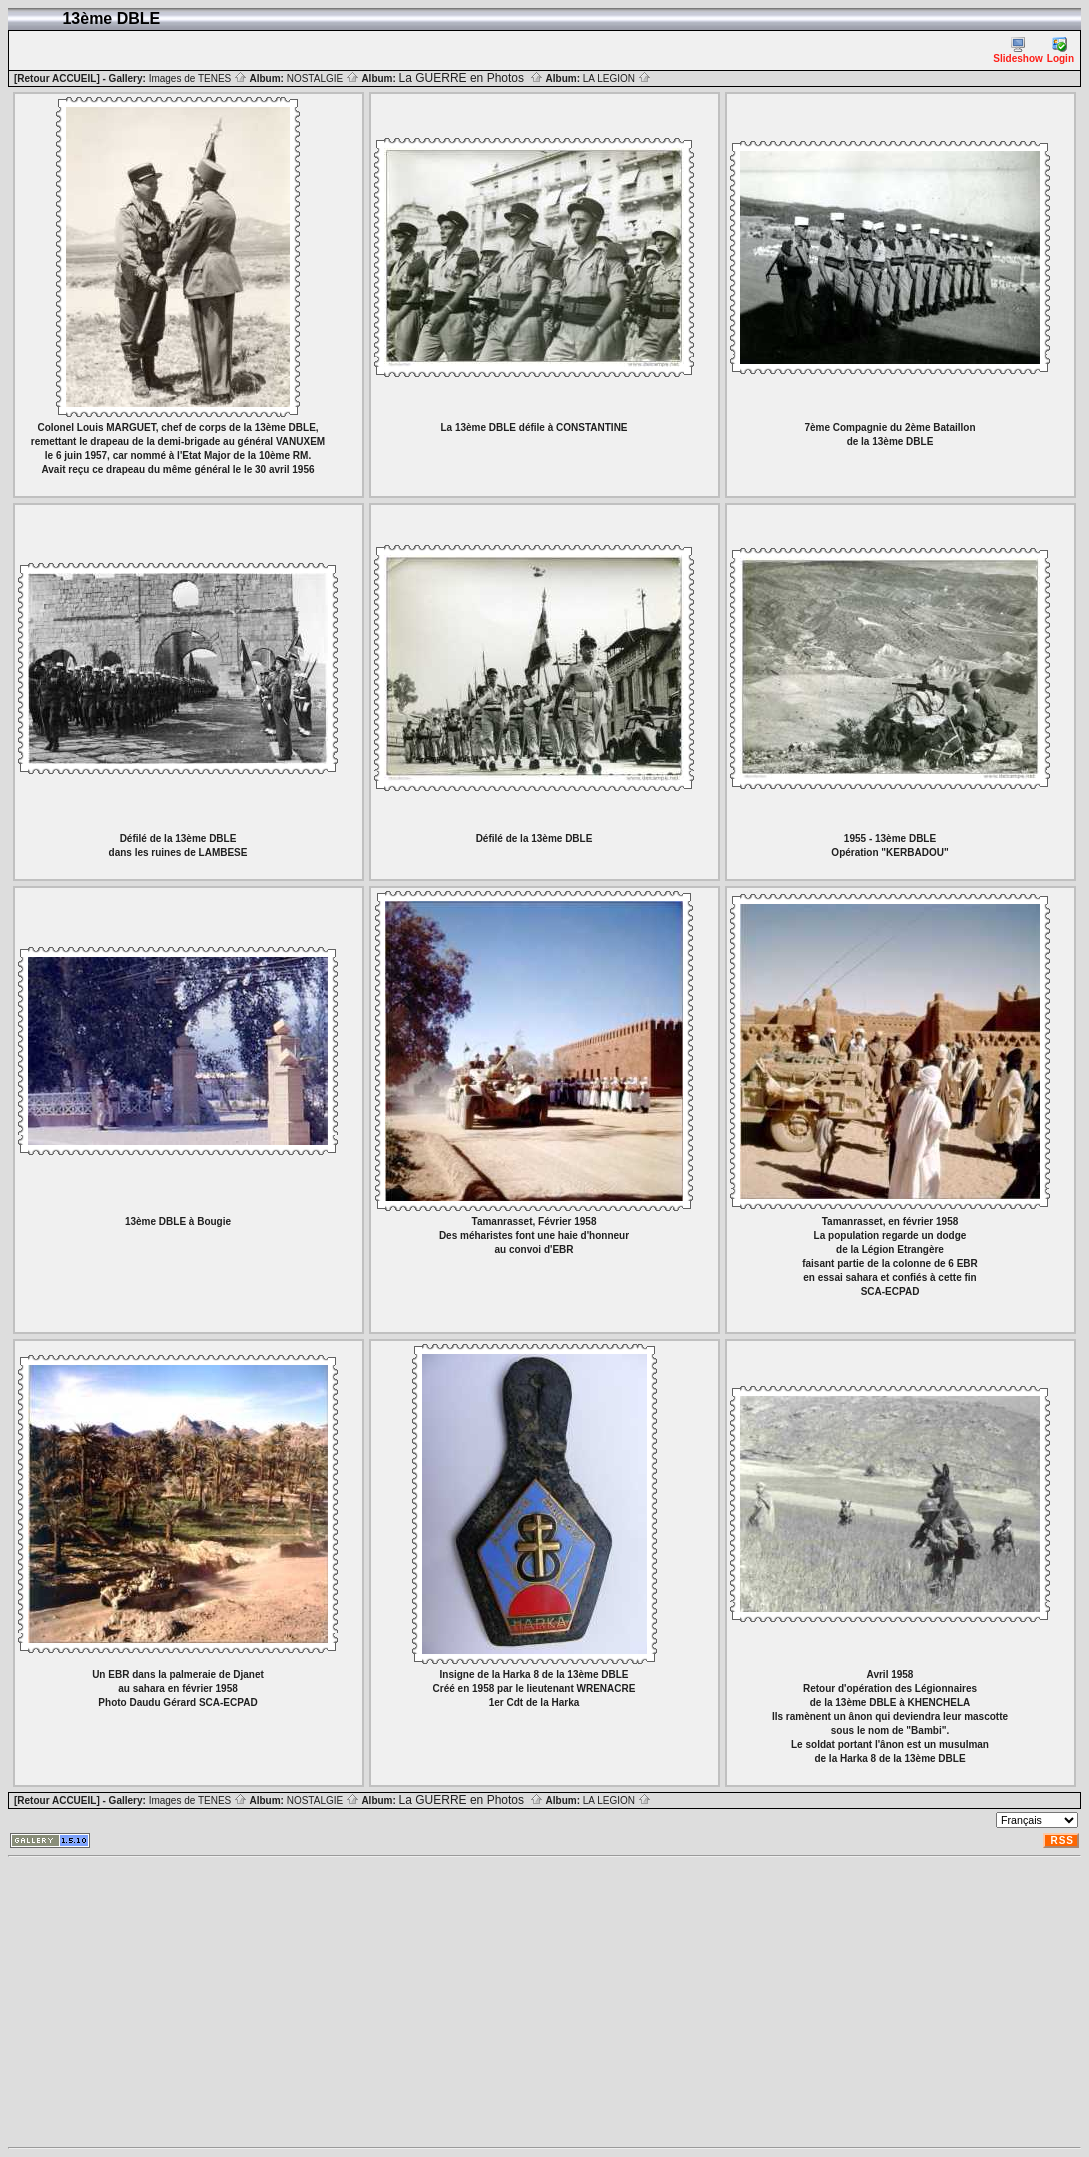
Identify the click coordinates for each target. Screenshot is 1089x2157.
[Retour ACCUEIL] (57, 78)
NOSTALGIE (323, 78)
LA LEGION (617, 78)
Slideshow (1017, 50)
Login (1060, 50)
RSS (1062, 1840)
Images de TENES (198, 78)
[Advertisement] (544, 2002)
